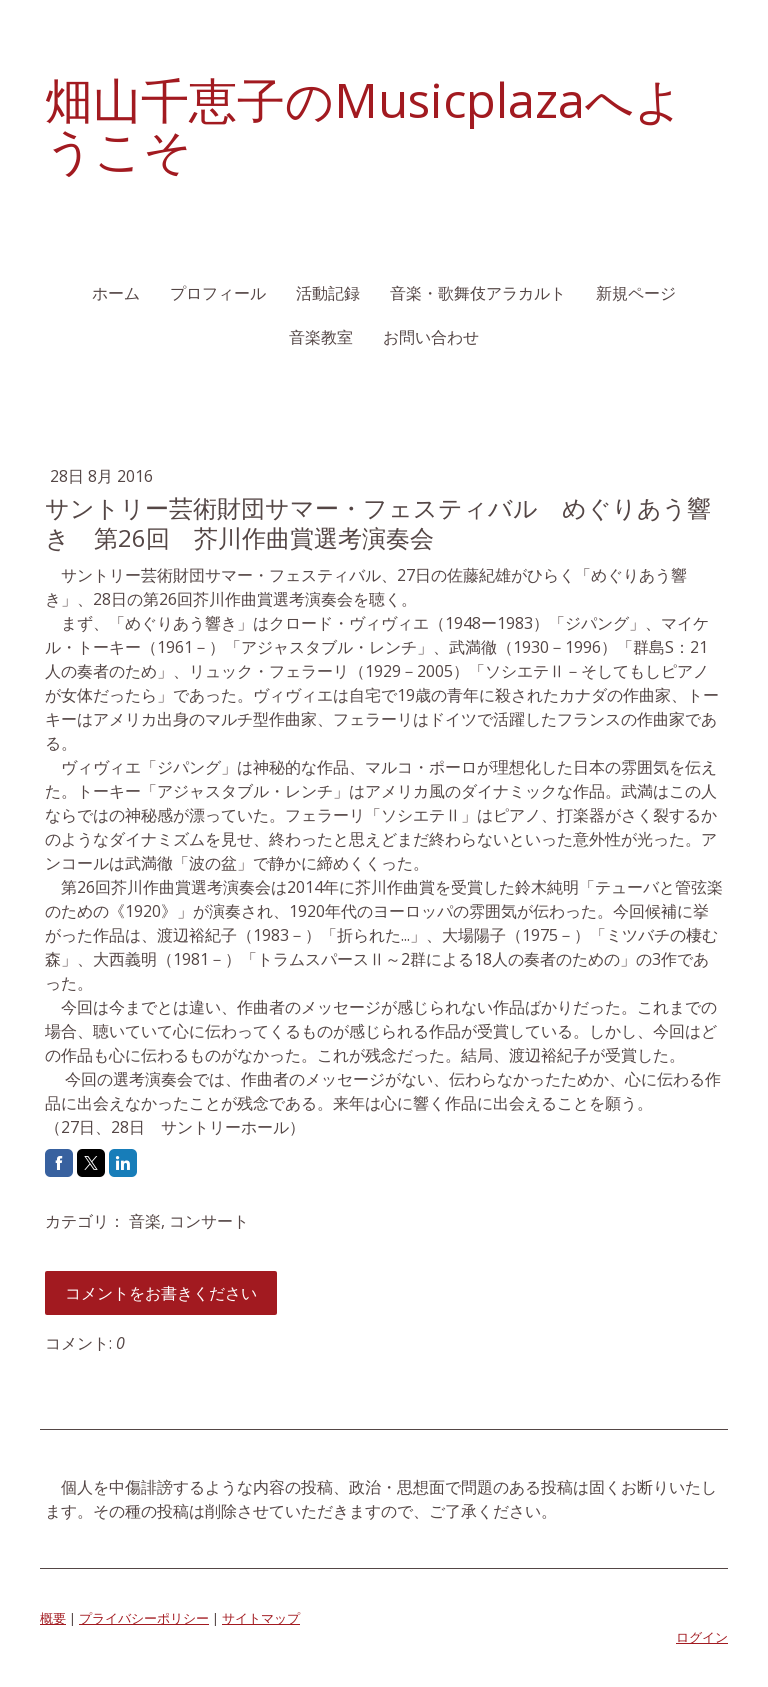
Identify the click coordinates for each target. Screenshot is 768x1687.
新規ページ (636, 293)
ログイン (702, 1637)
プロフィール (218, 293)
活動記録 (328, 293)
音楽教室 (321, 337)
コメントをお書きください (161, 1293)
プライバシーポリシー (144, 1618)
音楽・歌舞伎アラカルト (478, 293)
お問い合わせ (431, 337)
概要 (53, 1618)
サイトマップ (261, 1618)
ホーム (116, 293)
